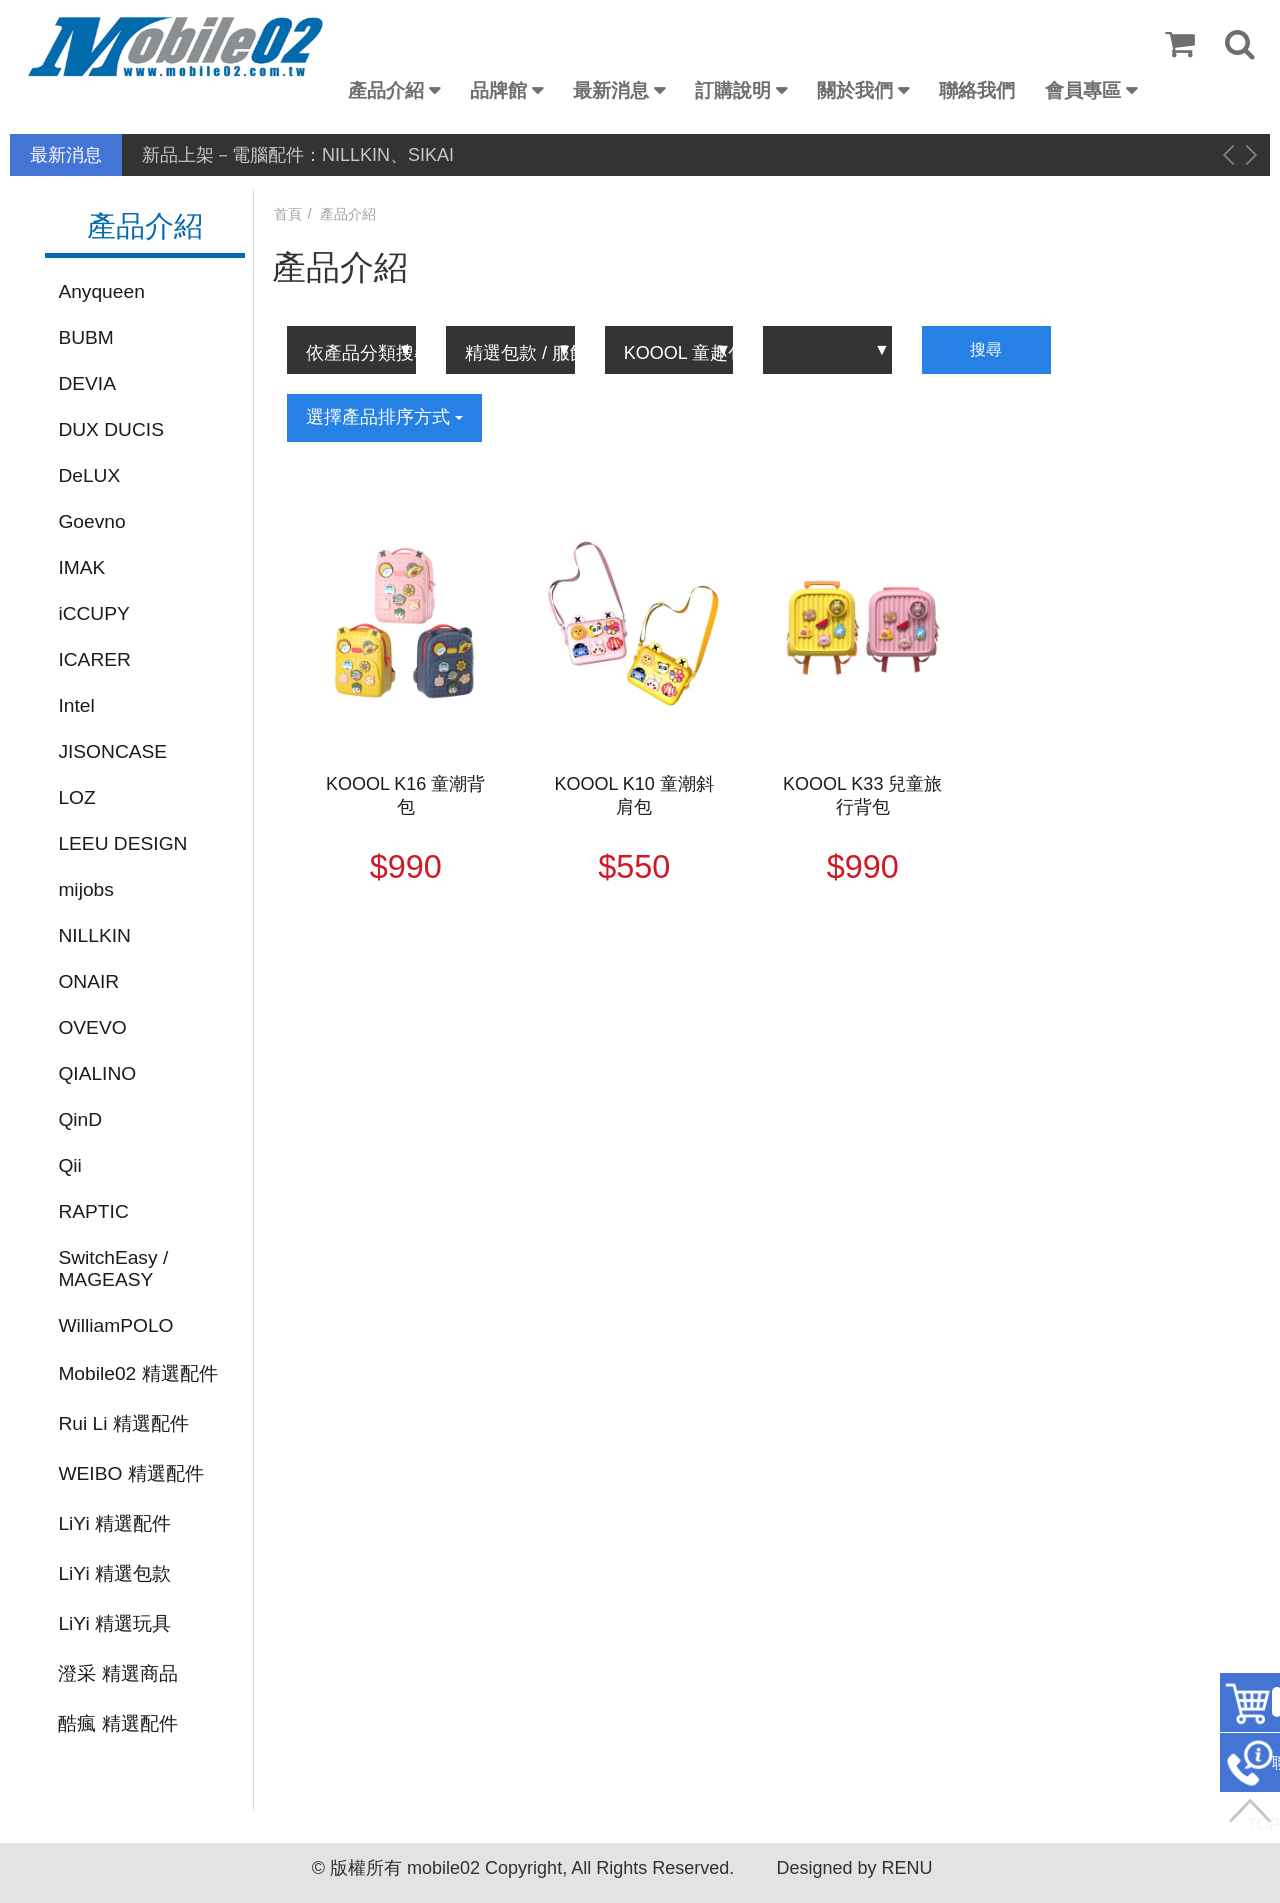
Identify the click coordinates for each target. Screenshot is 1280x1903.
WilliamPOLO (115, 1325)
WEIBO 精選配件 (130, 1473)
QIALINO (97, 1073)
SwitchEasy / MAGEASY (113, 1268)
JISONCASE (112, 751)
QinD (80, 1119)
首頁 (288, 214)
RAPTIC (93, 1211)
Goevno (91, 521)
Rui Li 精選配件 (123, 1423)
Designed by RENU (854, 1868)
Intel (76, 705)
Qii (69, 1165)
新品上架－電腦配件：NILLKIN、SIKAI (298, 155)
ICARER (94, 659)
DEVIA (87, 383)
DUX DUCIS (111, 429)
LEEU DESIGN (122, 843)
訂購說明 (733, 90)
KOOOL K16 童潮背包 (405, 795)
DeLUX (89, 475)
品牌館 (498, 90)
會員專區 (1083, 90)
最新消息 (611, 90)
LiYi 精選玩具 (114, 1623)
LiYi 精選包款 (114, 1573)
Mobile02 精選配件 (137, 1373)
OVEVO (92, 1027)
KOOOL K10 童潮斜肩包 (634, 795)
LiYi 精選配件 (114, 1523)
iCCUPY (93, 613)
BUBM (85, 337)
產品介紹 (386, 90)
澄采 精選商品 (117, 1673)
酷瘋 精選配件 (117, 1723)
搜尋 (986, 349)
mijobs (85, 889)
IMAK (81, 567)
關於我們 (855, 90)
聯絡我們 (977, 90)
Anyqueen (101, 291)
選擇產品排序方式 (384, 417)
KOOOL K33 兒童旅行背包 (862, 795)
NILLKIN (94, 935)
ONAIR (88, 981)
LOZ (76, 797)
